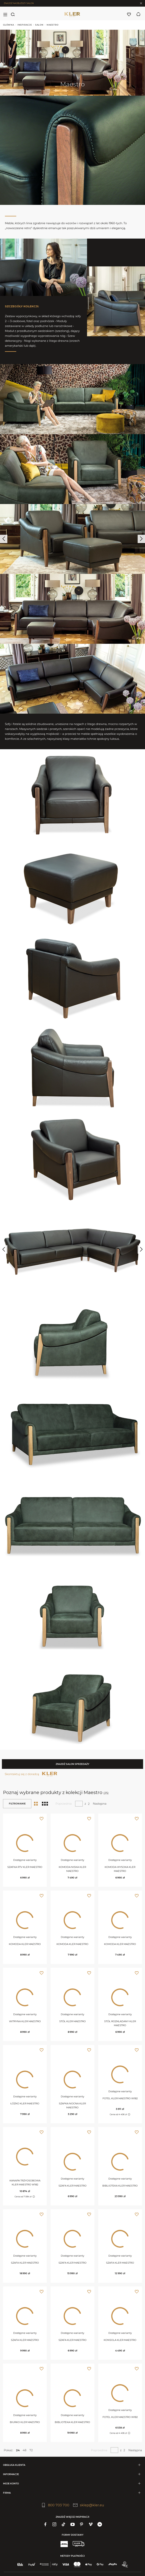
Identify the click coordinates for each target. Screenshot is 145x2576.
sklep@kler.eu (88, 2505)
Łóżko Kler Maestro (24, 2103)
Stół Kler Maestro (72, 2021)
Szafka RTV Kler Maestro (24, 1866)
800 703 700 (55, 2505)
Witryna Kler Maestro (25, 2021)
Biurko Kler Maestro (25, 2422)
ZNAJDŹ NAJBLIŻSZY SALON (19, 3)
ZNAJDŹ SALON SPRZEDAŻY (72, 1764)
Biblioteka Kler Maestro (120, 2185)
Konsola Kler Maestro (120, 2339)
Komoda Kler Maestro (25, 1943)
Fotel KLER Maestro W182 (120, 2098)
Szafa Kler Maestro (72, 2185)
